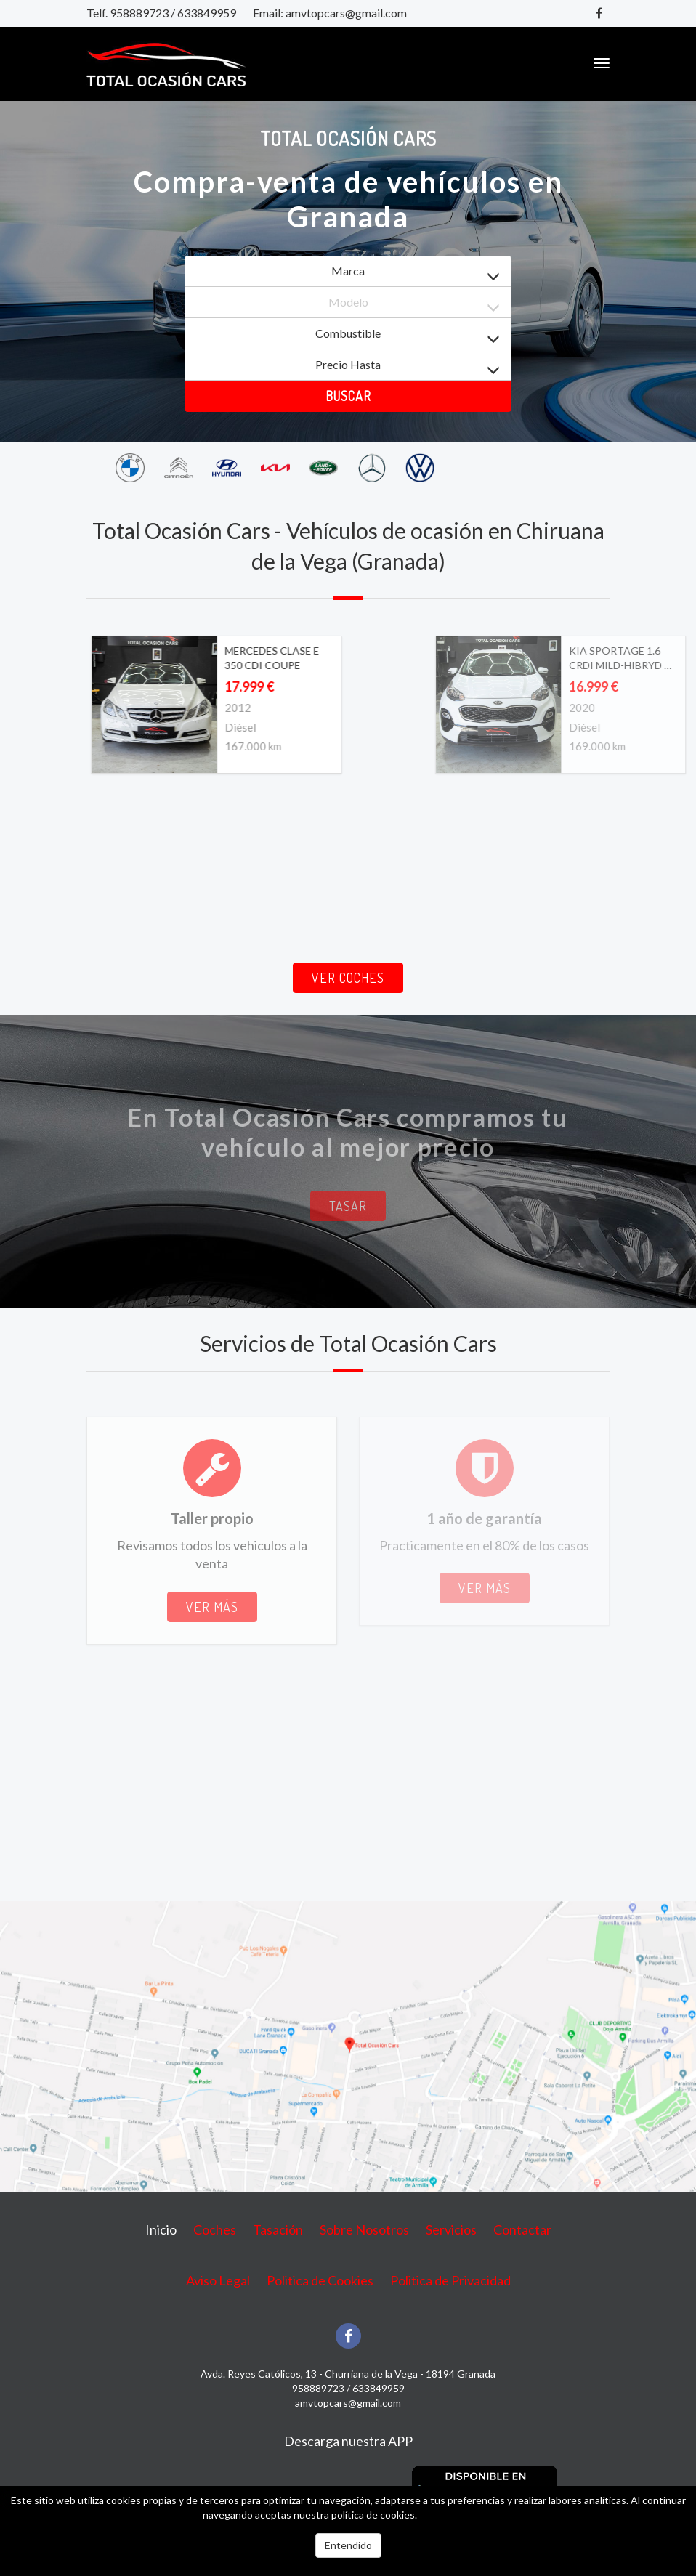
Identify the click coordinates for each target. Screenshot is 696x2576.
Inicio (161, 2229)
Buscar (348, 396)
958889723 (139, 13)
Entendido (348, 2545)
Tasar (348, 1206)
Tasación (278, 2229)
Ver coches (348, 978)
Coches (214, 2229)
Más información (456, 2514)
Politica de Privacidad (450, 2280)
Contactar (522, 2229)
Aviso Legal (218, 2280)
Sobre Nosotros (364, 2229)
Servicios (451, 2229)
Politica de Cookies (320, 2280)
